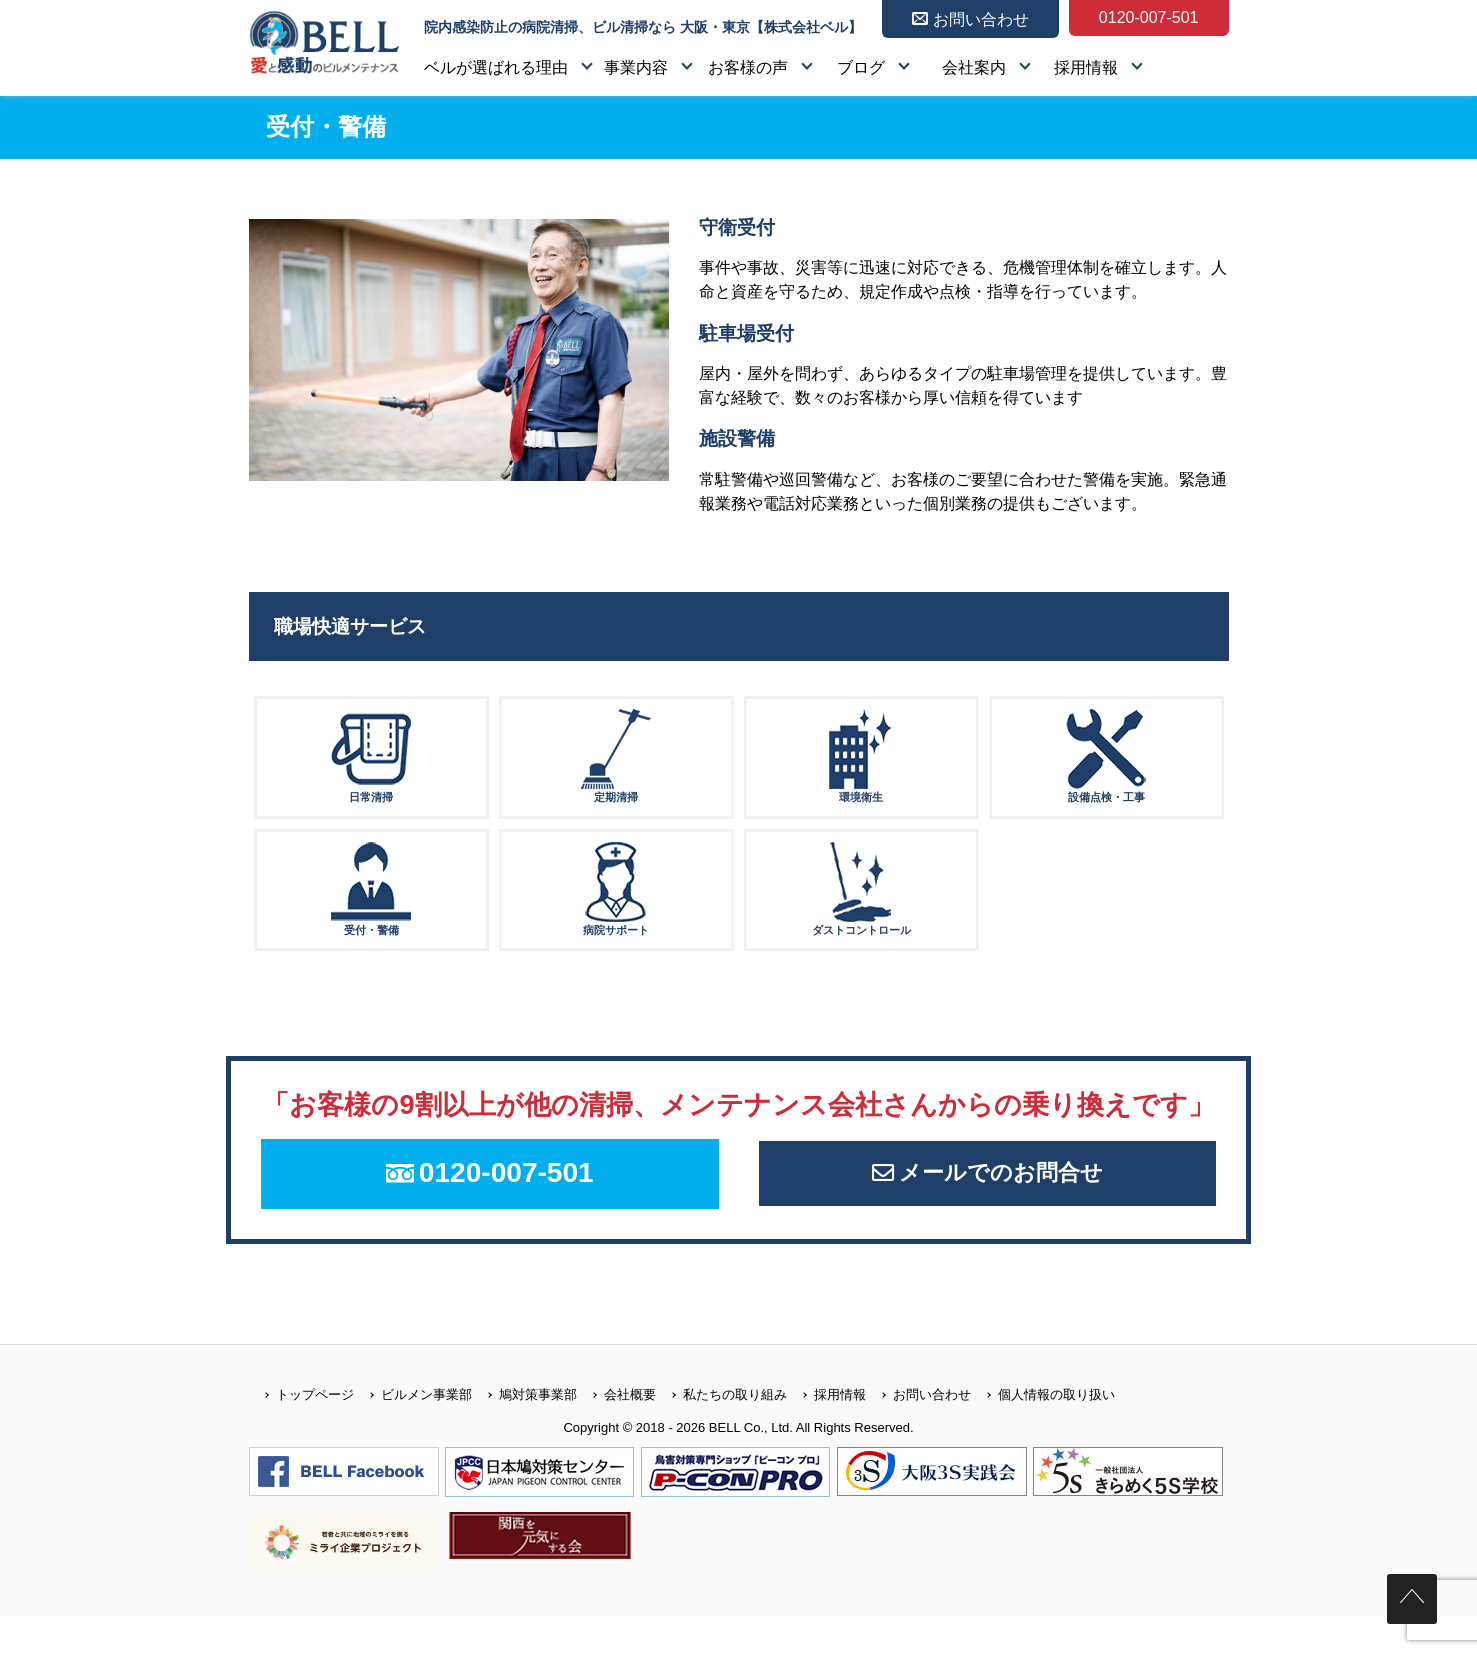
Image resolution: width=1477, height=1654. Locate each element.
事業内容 (636, 67)
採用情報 (1086, 67)
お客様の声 (748, 67)
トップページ (301, 1431)
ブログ (861, 67)
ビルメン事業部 (413, 1431)
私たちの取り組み (721, 1431)
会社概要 (616, 1431)
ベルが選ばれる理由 (496, 67)
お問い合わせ (918, 1431)
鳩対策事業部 (524, 1431)
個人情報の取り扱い (1043, 1431)
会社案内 (974, 67)
